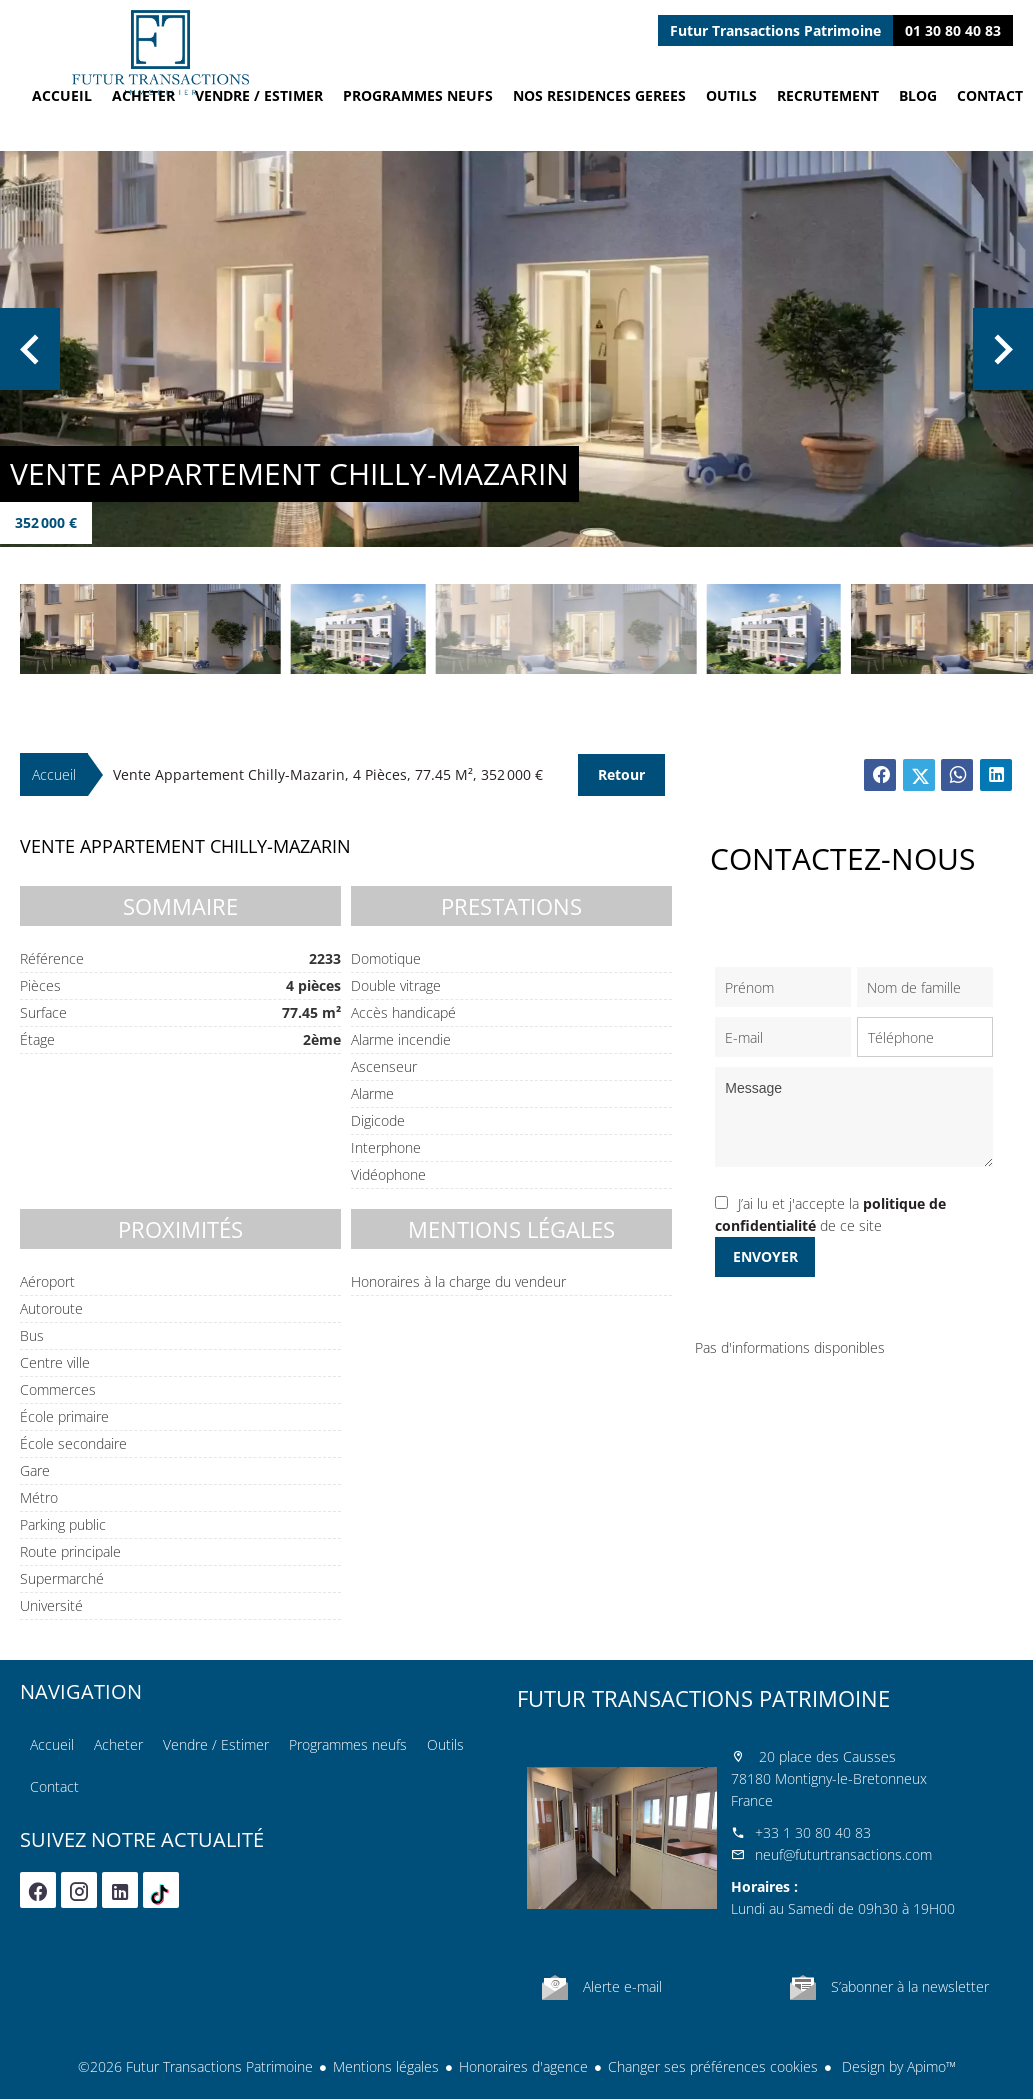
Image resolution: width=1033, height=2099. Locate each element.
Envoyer (765, 1256)
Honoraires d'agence (523, 2066)
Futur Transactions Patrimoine (703, 1698)
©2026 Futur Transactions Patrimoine (195, 2066)
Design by (897, 2066)
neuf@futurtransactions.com (843, 1854)
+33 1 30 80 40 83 (813, 1832)
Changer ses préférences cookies (713, 2066)
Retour (621, 774)
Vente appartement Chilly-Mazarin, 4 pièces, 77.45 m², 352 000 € (328, 774)
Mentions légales (386, 2066)
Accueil (160, 52)
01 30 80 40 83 (953, 30)
